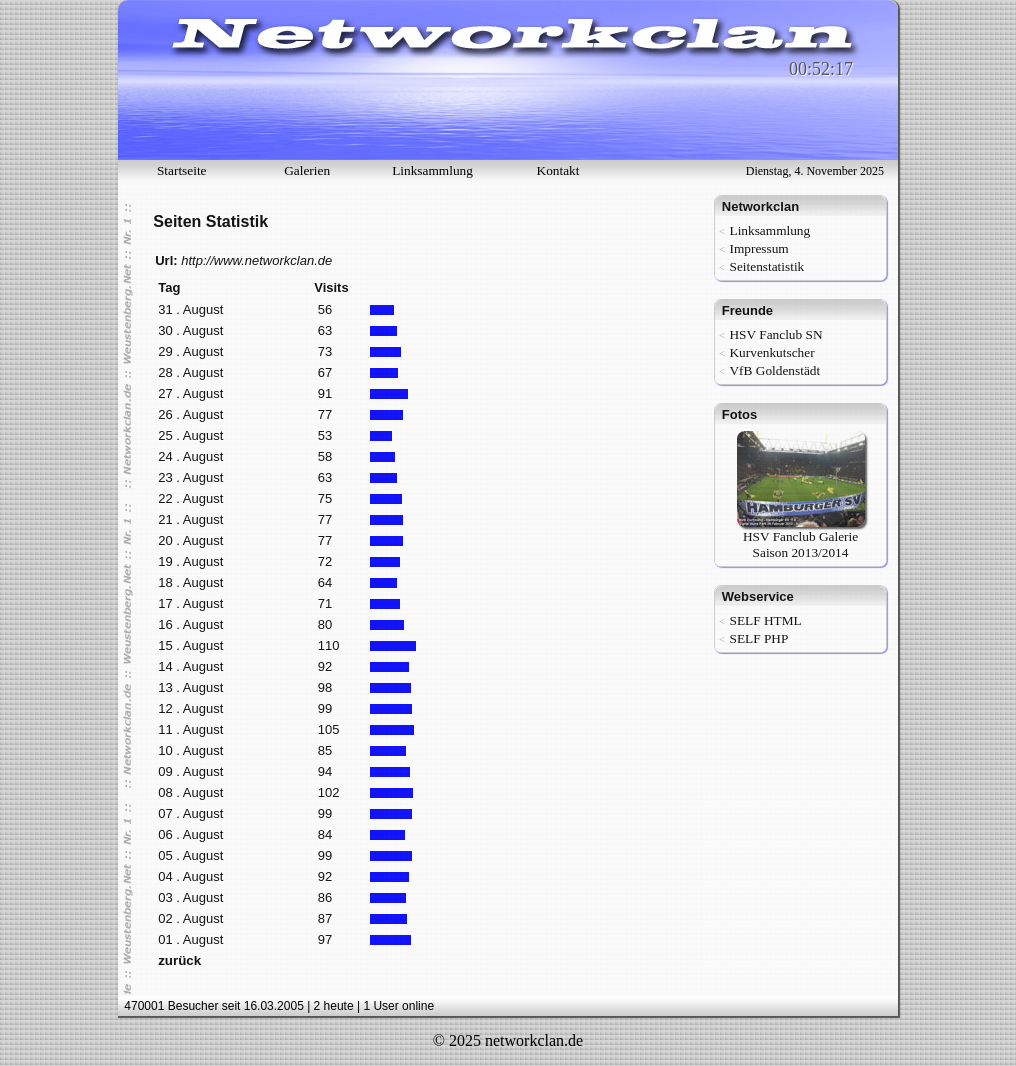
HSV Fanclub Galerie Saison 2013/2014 (801, 538)
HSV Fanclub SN (775, 334)
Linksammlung (432, 170)
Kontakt (558, 170)
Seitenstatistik (766, 266)
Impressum (758, 248)
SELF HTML (765, 620)
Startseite (182, 170)
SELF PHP (758, 638)
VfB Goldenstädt (774, 370)
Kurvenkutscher (771, 352)
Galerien (307, 170)
